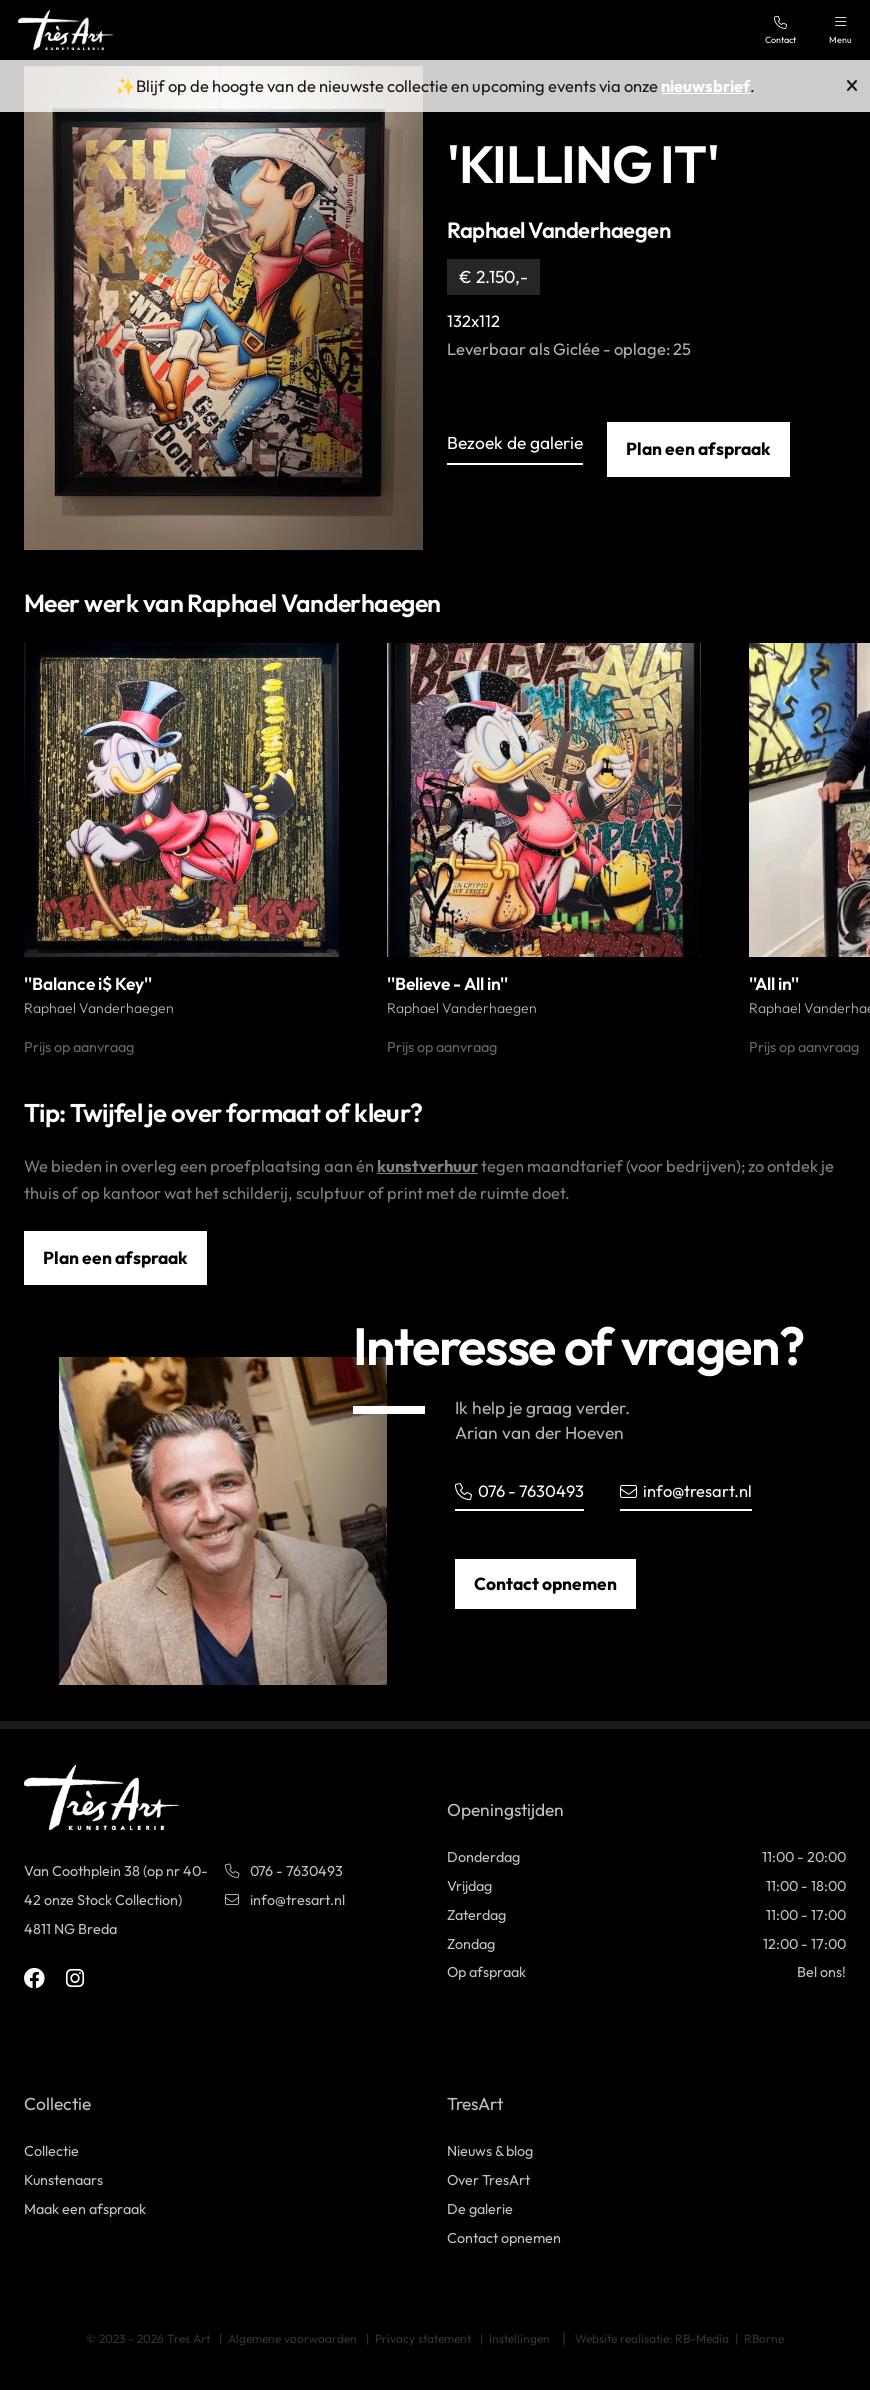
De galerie (480, 2209)
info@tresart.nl (686, 1490)
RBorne (764, 2338)
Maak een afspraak (85, 2209)
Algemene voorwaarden (292, 2338)
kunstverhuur (427, 1165)
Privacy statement (423, 2338)
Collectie (51, 2151)
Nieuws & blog (490, 2151)
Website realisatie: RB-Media (652, 2338)
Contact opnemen (545, 1584)
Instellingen (519, 2338)
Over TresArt (488, 2180)
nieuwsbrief (705, 85)
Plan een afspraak (698, 449)
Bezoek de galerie (515, 444)
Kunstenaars (63, 2180)
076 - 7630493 (519, 1490)
